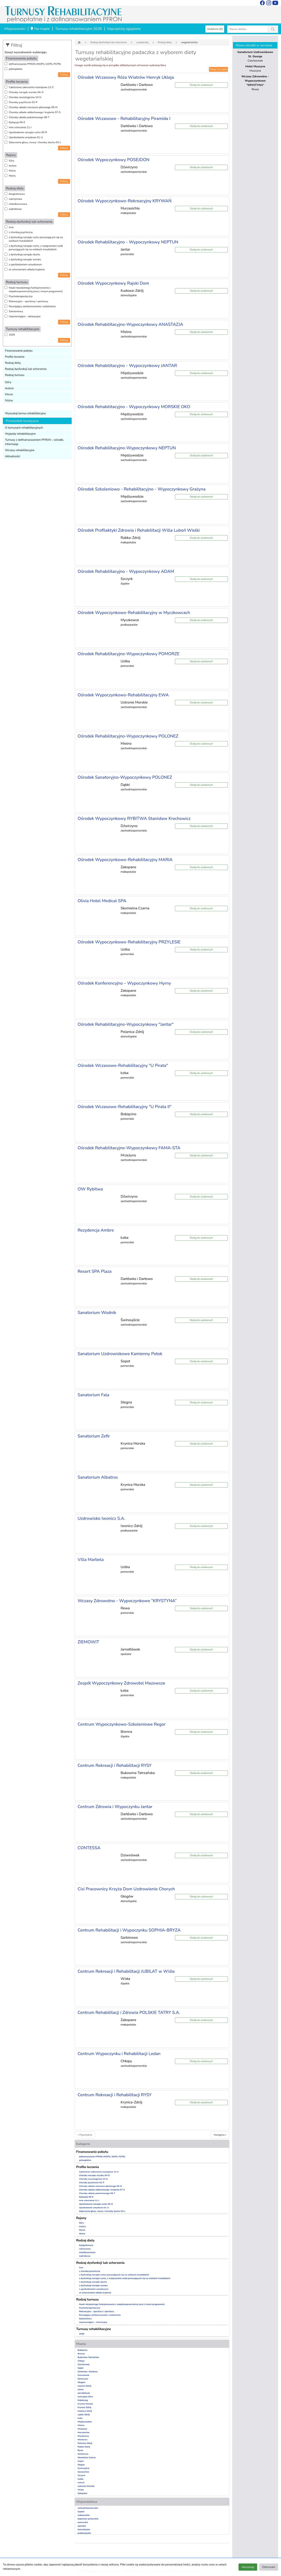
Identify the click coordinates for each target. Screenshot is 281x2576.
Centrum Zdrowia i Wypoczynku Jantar (115, 1806)
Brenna (81, 2353)
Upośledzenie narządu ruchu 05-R (28, 132)
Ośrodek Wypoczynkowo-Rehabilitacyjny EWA (123, 695)
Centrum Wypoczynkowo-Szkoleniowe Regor (122, 1724)
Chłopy (81, 2360)
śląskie (81, 2511)
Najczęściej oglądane (124, 28)
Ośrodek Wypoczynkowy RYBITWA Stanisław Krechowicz (134, 818)
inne (11, 227)
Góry (11, 160)
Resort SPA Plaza (94, 1271)
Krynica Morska (85, 2403)
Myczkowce (83, 2436)
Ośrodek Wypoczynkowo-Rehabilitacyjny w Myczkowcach (134, 612)
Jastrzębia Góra (85, 2396)
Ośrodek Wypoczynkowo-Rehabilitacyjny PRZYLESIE (129, 942)
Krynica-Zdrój (84, 2407)
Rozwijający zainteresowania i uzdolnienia (32, 306)
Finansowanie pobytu (19, 351)
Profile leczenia (14, 357)
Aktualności (12, 456)
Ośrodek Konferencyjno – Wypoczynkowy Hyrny (124, 983)
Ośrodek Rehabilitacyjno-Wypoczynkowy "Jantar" (126, 1024)
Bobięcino (82, 2350)
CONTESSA (89, 1848)
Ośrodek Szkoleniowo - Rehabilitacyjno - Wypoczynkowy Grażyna (142, 489)
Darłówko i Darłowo (88, 2371)
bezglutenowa (17, 194)
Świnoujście (83, 2468)
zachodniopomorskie (88, 2508)
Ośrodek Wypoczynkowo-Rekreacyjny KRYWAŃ (125, 201)
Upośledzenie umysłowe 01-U (26, 137)
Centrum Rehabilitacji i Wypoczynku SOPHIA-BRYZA (129, 1930)
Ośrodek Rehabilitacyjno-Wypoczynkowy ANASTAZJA (130, 324)
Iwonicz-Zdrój (84, 2385)
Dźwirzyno (83, 2378)
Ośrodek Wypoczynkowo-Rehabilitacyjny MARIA (125, 859)
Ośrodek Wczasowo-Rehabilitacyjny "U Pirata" (123, 1065)
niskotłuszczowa (18, 204)
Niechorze (82, 2439)
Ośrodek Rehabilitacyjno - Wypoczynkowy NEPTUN (128, 242)
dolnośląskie (84, 2529)
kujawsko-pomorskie (88, 2518)
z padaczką (142, 42)
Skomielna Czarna (87, 2457)
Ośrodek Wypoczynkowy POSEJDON (113, 160)
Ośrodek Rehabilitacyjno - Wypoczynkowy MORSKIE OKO (134, 407)
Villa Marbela (91, 1559)
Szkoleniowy (16, 311)
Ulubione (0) (215, 29)
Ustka (80, 2479)
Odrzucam (268, 2567)
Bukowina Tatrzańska (88, 2357)
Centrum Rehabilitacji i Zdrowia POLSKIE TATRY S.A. (129, 2012)
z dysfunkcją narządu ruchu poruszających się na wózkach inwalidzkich (36, 239)
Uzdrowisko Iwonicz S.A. (101, 1518)
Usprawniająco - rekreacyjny (25, 316)
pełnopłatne (15, 69)
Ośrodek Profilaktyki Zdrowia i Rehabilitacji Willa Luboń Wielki (139, 530)
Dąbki (80, 2368)
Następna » (220, 2135)
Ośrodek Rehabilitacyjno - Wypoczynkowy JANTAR (127, 365)
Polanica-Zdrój (85, 2443)
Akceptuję (247, 2567)
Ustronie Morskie (86, 2486)
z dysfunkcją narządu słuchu (24, 254)
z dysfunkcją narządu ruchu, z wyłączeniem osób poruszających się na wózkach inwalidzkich (36, 247)
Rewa (80, 2450)
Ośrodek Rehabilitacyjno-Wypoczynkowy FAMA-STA (129, 1148)
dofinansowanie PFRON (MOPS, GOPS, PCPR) (35, 64)
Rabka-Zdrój (84, 2446)
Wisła (81, 2489)
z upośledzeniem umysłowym (25, 264)
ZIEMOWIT (88, 1642)
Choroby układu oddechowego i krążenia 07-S (34, 112)
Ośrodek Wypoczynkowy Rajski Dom (113, 283)
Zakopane (82, 2493)
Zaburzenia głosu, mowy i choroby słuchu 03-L (35, 142)
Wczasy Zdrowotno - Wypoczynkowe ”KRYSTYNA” (127, 1601)
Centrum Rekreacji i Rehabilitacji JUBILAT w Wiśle (126, 1971)
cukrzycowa (15, 199)
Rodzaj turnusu (14, 375)
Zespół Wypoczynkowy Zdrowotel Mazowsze (121, 1683)
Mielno (81, 2425)
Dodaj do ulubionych (201, 85)
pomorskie (83, 2522)
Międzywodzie (85, 2421)
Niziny (12, 175)
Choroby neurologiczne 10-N (25, 97)
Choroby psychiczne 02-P (23, 102)
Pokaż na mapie (218, 69)
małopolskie (84, 2515)
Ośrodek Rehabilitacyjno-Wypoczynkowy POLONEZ (128, 736)
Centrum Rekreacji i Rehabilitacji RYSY (115, 1765)
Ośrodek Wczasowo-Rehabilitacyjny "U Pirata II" (124, 1107)
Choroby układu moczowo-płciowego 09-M (33, 107)
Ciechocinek (83, 2364)
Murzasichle (83, 2432)
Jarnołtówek (84, 2393)
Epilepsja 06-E (17, 122)
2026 (12, 334)
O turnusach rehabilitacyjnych (24, 428)
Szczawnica (83, 2471)
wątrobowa (15, 209)
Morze (12, 170)
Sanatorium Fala (93, 1395)
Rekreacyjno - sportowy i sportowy (28, 301)
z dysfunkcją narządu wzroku (25, 259)
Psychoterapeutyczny (21, 296)
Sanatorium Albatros (98, 1477)
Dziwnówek (83, 2375)
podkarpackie (84, 2533)
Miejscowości (14, 28)
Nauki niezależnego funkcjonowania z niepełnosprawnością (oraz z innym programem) (36, 289)
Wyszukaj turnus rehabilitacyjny (25, 413)
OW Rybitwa (90, 1189)
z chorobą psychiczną (20, 232)
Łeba (80, 2418)
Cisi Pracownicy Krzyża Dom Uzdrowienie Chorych (126, 1889)
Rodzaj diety (13, 363)
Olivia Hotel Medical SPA (102, 901)
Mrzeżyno (82, 2428)
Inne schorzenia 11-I (20, 127)
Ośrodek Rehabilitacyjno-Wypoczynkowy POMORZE (129, 654)
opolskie (82, 2525)
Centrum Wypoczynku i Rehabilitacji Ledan (119, 2054)
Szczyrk (81, 2475)
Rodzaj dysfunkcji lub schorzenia (25, 369)
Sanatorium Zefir (94, 1436)
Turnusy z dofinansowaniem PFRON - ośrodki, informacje (34, 442)
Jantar (81, 2389)
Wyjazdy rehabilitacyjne (20, 434)
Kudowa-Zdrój (85, 2411)
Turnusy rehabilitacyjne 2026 (78, 28)
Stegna (81, 2464)
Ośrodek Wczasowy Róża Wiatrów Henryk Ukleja (126, 77)
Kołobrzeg (83, 2400)
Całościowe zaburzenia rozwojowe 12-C (31, 87)
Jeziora (12, 165)
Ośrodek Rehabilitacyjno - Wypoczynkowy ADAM (126, 571)
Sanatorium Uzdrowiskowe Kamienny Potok (120, 1354)
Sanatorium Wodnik (97, 1312)
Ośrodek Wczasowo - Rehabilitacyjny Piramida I (124, 118)
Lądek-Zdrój (84, 2414)
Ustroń (81, 2482)
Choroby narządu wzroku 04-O (26, 92)
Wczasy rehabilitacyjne (19, 450)
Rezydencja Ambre (96, 1230)
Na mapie (40, 28)
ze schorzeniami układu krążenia (27, 269)
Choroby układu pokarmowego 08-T (29, 117)
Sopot (81, 2461)
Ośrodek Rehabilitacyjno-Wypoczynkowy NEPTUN (127, 448)
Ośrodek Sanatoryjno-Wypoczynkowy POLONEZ (125, 777)
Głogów (81, 2382)
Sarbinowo (83, 2453)
